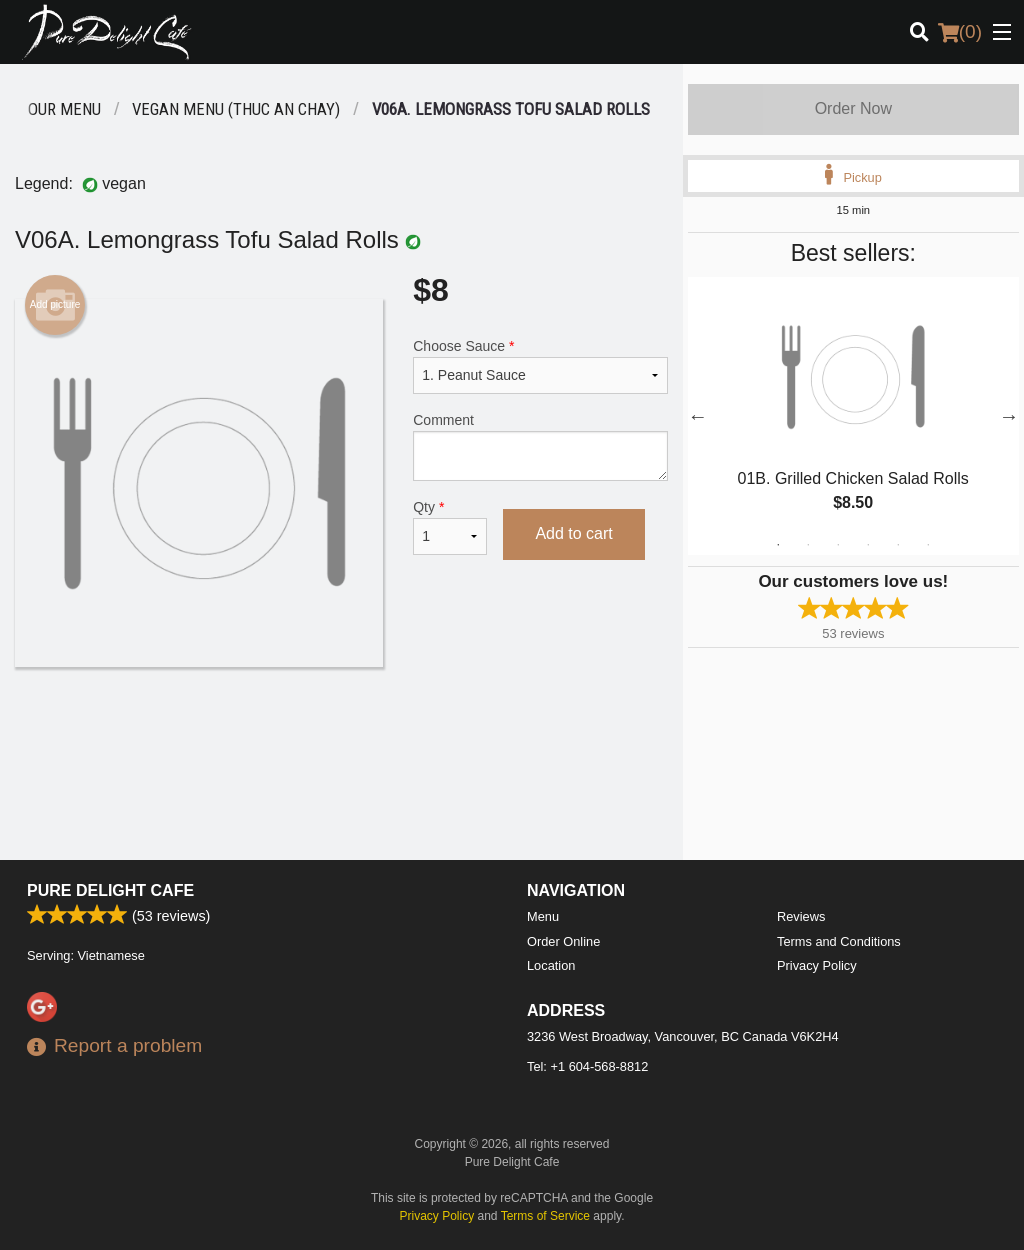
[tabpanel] (853, 416)
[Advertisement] (341, 732)
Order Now (853, 108)
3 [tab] (838, 545)
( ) (960, 32)
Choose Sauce (540, 366)
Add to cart (573, 533)
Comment (540, 446)
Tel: (587, 1066)
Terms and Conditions (839, 941)
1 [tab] (778, 545)
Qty (450, 527)
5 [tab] (898, 545)
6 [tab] (928, 545)
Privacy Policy (817, 965)
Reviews (801, 916)
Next (1009, 416)
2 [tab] (808, 545)
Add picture (55, 305)
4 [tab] (868, 545)
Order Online (563, 941)
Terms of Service (545, 1216)
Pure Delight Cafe (110, 890)
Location (551, 965)
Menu (543, 916)
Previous (698, 416)
